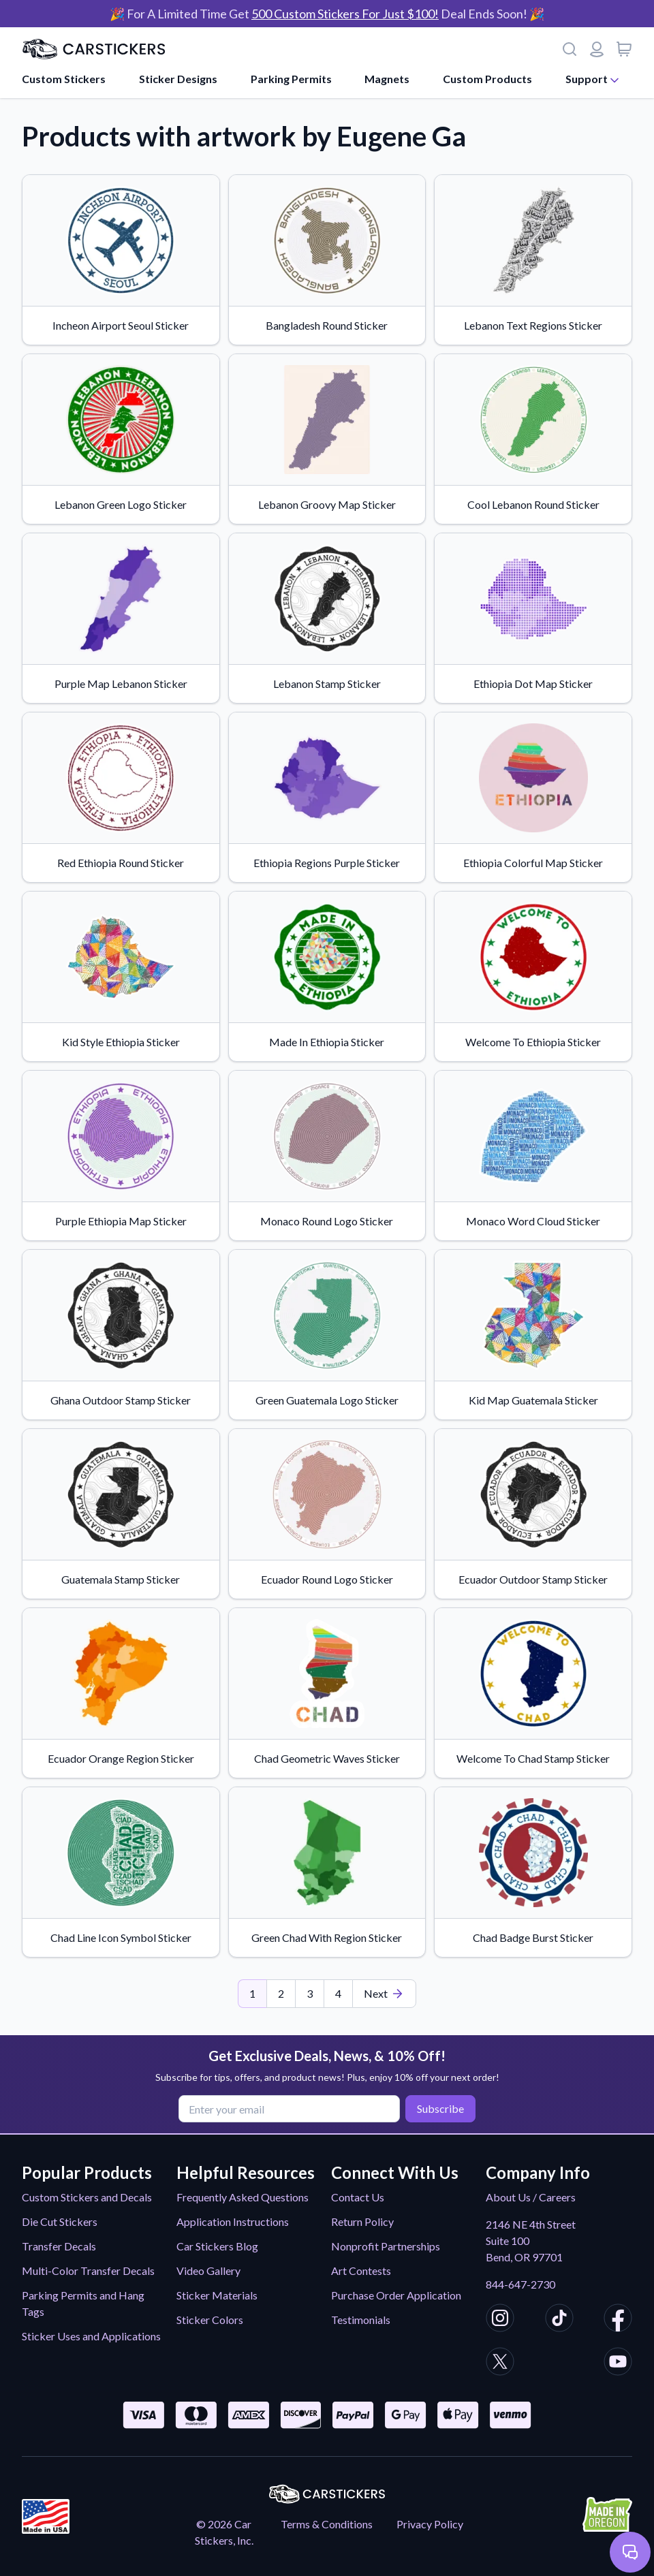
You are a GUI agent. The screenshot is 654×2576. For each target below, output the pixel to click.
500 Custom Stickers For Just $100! (345, 13)
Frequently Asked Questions (242, 2196)
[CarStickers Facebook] (618, 2320)
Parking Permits (291, 78)
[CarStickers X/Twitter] (500, 2363)
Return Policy (362, 2221)
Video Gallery (208, 2270)
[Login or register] (597, 49)
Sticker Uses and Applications (91, 2335)
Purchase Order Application (396, 2295)
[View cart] (624, 49)
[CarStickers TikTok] (559, 2320)
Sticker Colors (209, 2319)
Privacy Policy (429, 2523)
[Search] (569, 49)
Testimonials (360, 2319)
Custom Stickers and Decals (87, 2196)
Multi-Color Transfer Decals (88, 2270)
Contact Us (357, 2196)
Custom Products (487, 78)
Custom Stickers (64, 78)
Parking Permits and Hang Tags (83, 2303)
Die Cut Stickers (59, 2221)
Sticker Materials (217, 2295)
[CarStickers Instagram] (500, 2320)
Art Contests (361, 2270)
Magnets (386, 78)
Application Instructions (232, 2221)
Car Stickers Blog (217, 2246)
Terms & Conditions (327, 2523)
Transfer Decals (59, 2246)
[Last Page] (384, 1993)
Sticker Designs (178, 78)
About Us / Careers (531, 2196)
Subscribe (439, 2108)
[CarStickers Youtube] (618, 2363)
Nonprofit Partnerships (385, 2246)
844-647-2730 (520, 2284)
